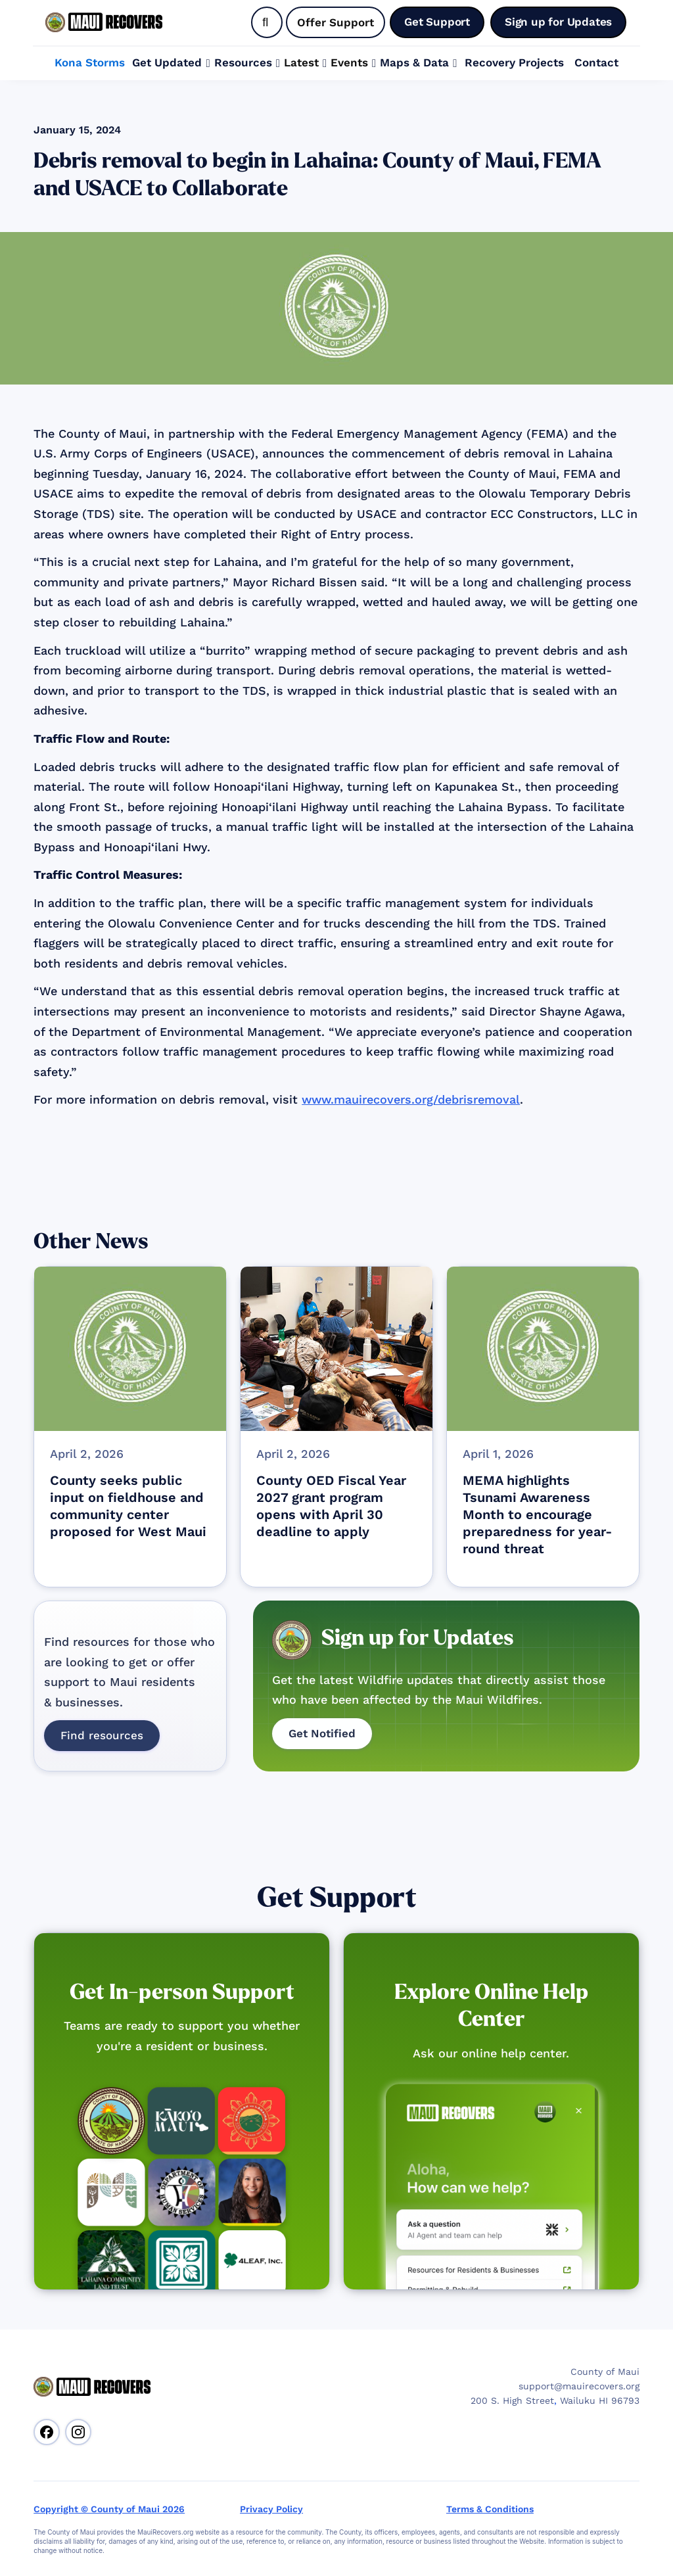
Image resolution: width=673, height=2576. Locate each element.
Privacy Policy (271, 2509)
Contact (596, 62)
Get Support (337, 1898)
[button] (171, 63)
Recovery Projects (514, 62)
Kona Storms (90, 62)
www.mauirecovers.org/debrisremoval (411, 1099)
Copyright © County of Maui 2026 (109, 2509)
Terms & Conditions (490, 2509)
